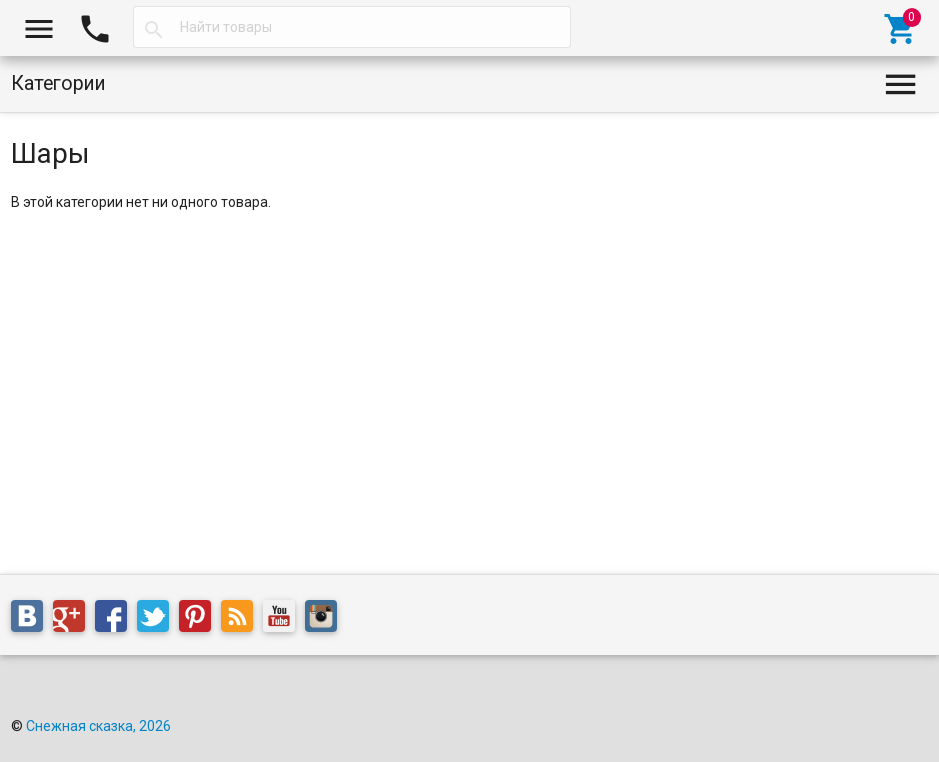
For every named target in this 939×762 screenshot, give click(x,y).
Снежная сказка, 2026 (98, 726)
